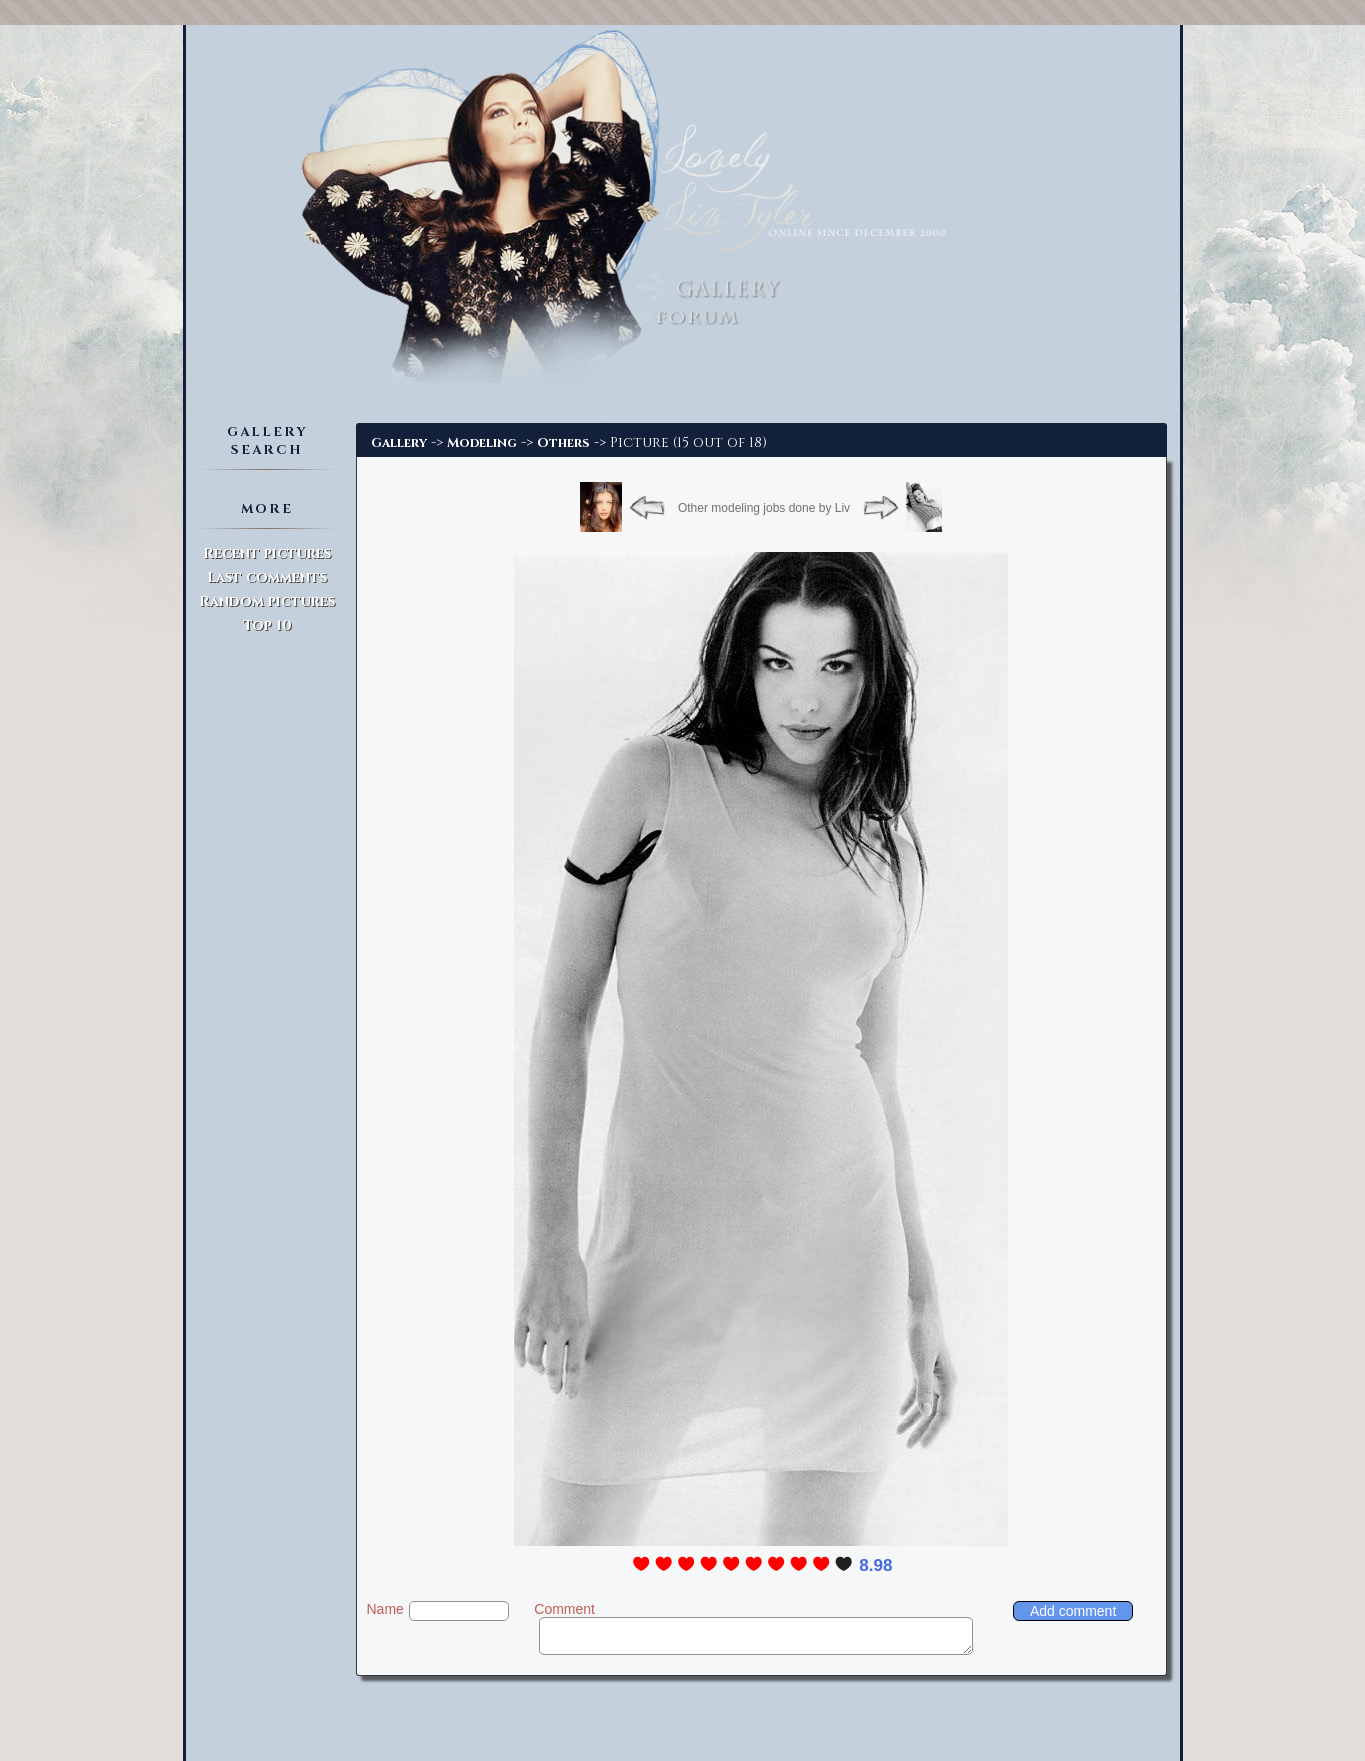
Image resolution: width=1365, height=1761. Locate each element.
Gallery (399, 443)
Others (563, 443)
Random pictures (267, 601)
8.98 (875, 1565)
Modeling (482, 443)
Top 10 (267, 625)
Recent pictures (267, 553)
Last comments (267, 577)
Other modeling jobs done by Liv (764, 508)
